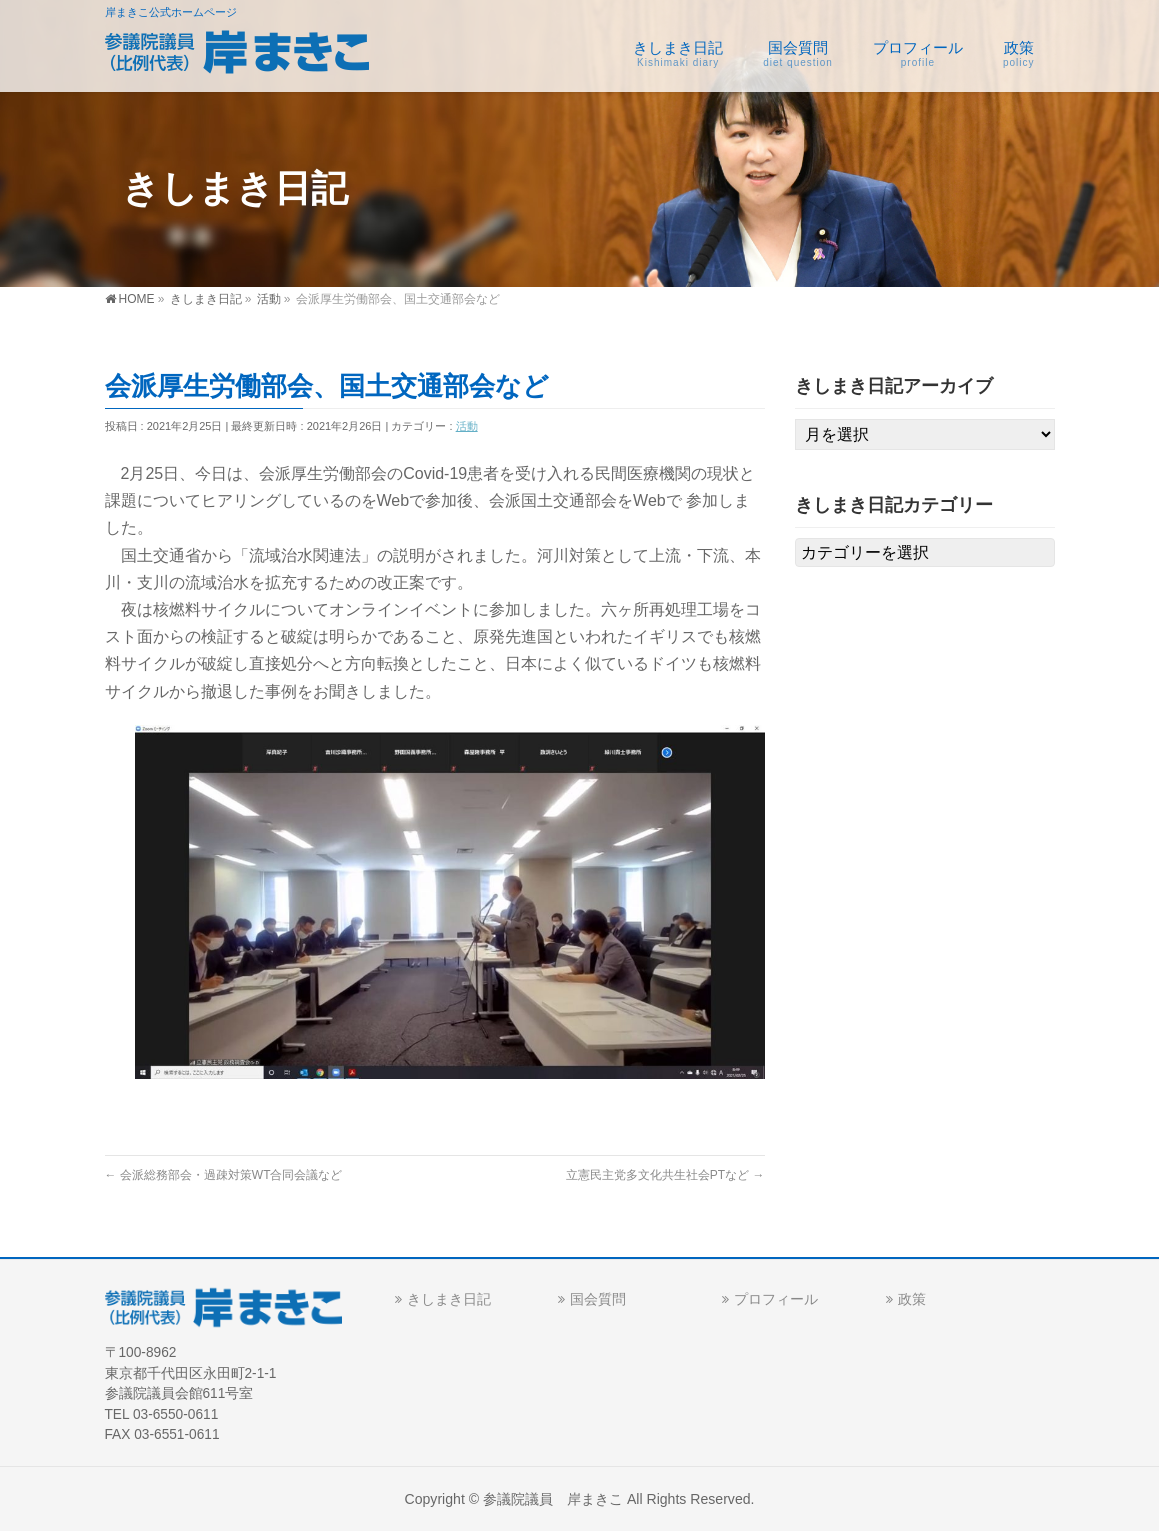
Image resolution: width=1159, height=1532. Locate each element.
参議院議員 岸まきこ (553, 1499)
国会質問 (598, 1299)
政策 (912, 1299)
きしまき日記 (449, 1299)
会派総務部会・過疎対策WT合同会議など (224, 1175)
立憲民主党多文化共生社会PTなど (665, 1175)
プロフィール (776, 1299)
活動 (467, 426)
